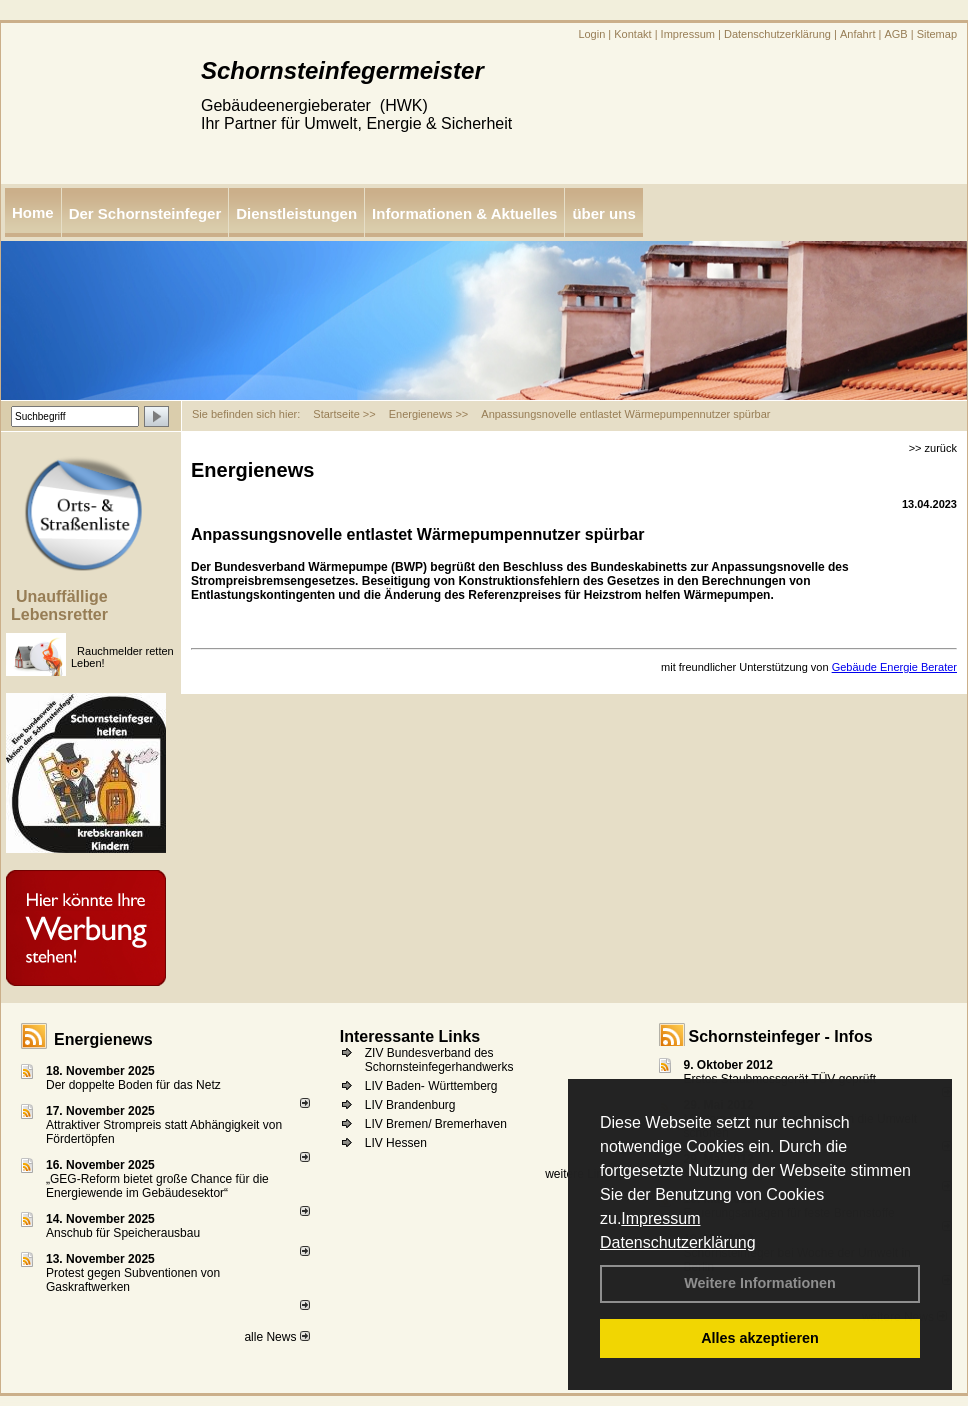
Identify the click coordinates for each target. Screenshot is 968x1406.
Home (33, 212)
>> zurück (933, 448)
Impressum (660, 1218)
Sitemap (937, 34)
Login (591, 34)
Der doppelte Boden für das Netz (133, 1085)
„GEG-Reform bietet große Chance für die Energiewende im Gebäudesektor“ (157, 1186)
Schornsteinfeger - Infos (781, 1036)
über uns (603, 213)
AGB (895, 34)
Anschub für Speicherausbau (123, 1233)
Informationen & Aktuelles (464, 213)
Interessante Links (410, 1036)
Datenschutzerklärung (678, 1242)
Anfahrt (857, 34)
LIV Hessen (396, 1143)
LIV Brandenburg (410, 1105)
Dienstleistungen (296, 213)
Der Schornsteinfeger (145, 213)
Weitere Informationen (760, 1283)
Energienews (103, 1039)
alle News (276, 1337)
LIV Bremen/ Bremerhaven (436, 1124)
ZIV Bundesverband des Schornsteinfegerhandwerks (439, 1060)
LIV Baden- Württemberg (431, 1086)
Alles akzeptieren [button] (760, 1338)
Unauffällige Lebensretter (59, 605)
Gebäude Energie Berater (894, 667)
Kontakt (632, 34)
